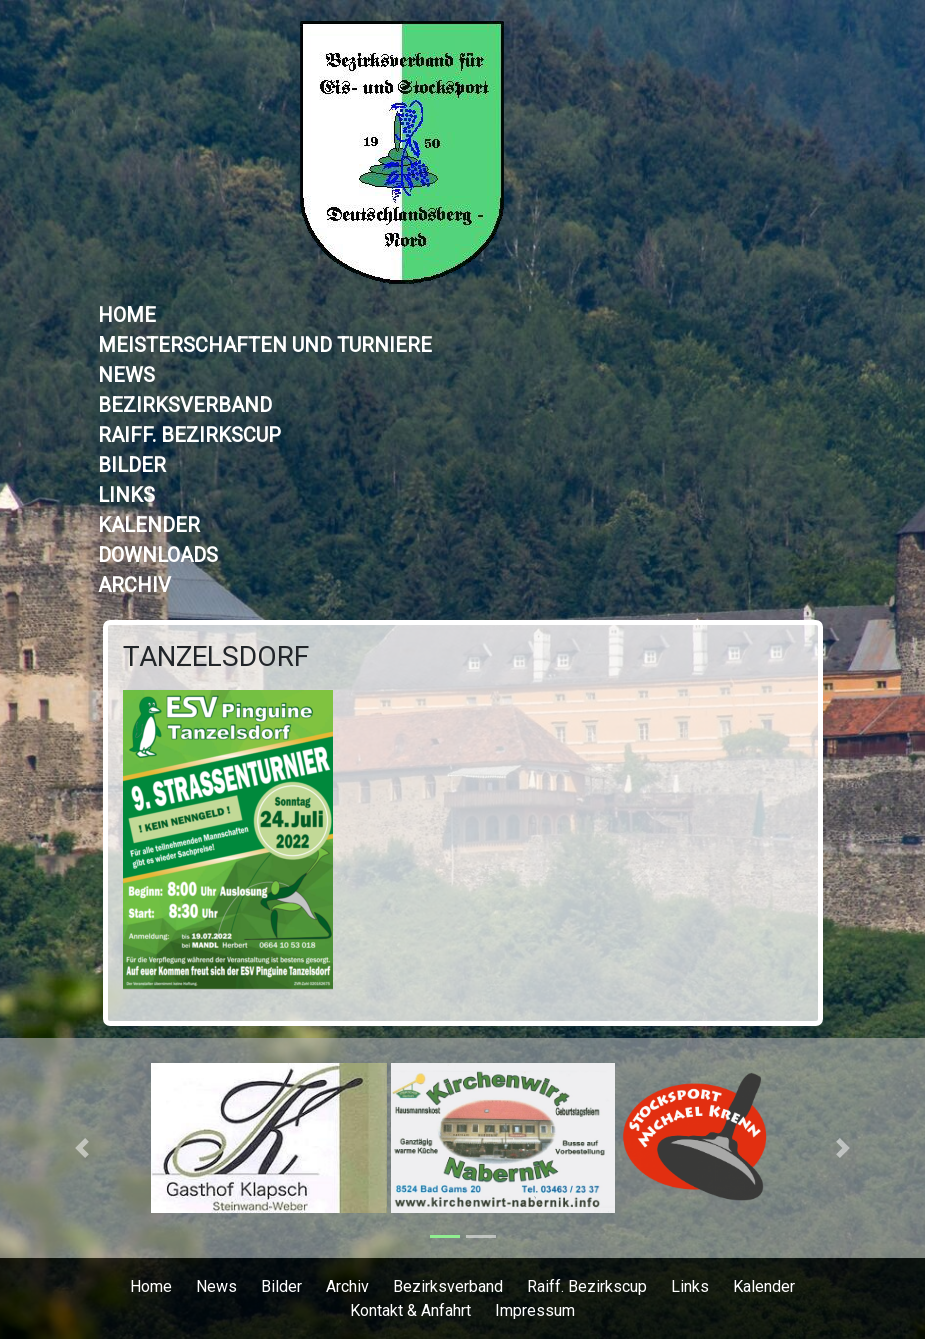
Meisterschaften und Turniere (265, 345)
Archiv (134, 585)
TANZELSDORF (216, 656)
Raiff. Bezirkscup (189, 435)
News (126, 375)
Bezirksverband (185, 405)
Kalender (149, 525)
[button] (82, 1148)
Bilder (132, 465)
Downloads (158, 555)
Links (126, 495)
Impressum (535, 1310)
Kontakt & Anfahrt (410, 1310)
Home (127, 315)
